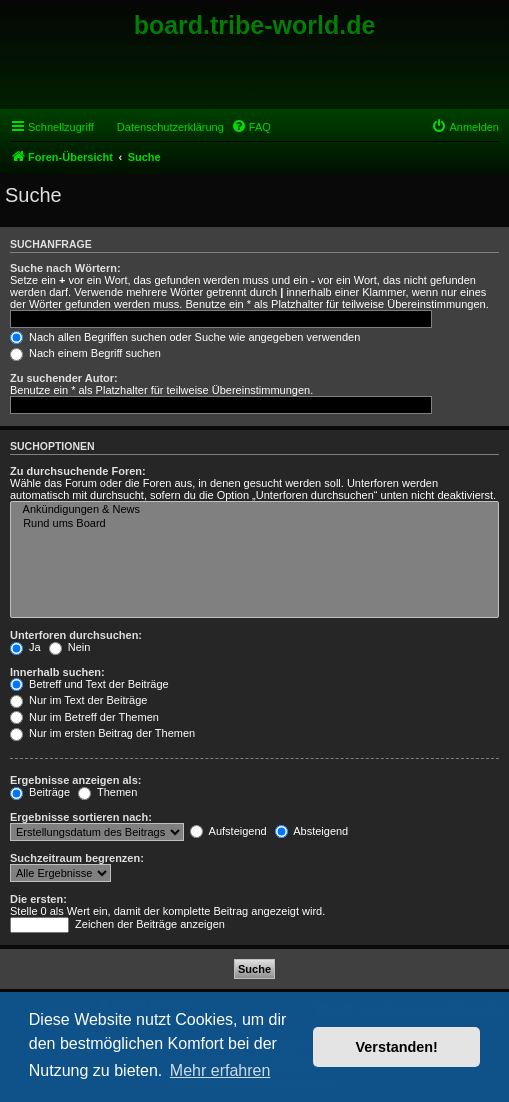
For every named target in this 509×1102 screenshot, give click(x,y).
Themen (107, 792)
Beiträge (40, 792)
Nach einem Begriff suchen (85, 353)
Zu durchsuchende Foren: (78, 471)
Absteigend (312, 831)
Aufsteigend (228, 831)
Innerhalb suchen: (57, 672)
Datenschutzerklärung (170, 127)
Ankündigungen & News (254, 510)
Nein (70, 647)
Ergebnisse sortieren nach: (81, 817)
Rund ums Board (254, 524)
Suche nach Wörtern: (65, 268)
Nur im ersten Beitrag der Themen (102, 733)
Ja (25, 647)
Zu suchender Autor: (64, 378)
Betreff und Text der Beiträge (89, 684)
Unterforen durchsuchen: (76, 635)
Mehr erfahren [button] (220, 1070)
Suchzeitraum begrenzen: (77, 858)
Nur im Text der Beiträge (78, 700)
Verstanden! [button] (397, 1047)
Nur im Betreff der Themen (84, 717)
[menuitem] (251, 127)
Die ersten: (38, 899)
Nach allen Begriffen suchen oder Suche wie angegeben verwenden (185, 337)
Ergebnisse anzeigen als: (75, 780)
